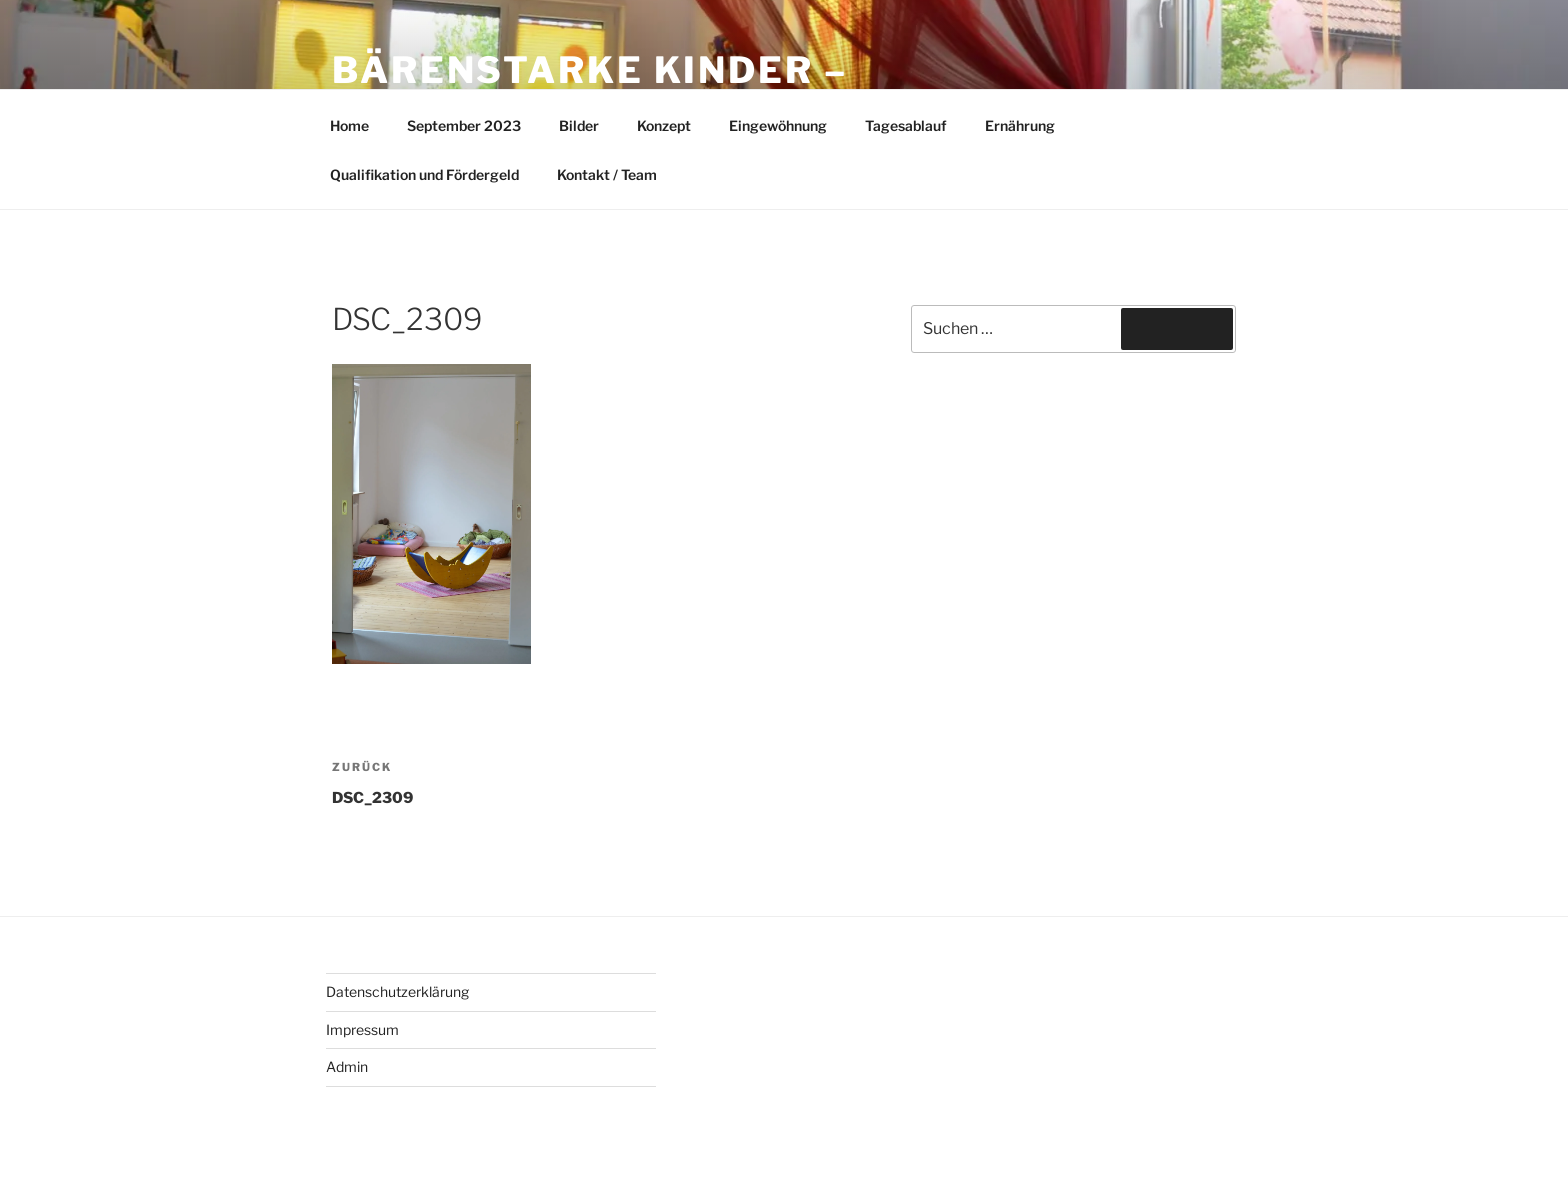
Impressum (362, 1029)
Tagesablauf (906, 125)
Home (349, 125)
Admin (347, 1066)
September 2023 (464, 125)
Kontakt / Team (607, 174)
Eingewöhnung (778, 125)
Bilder (579, 125)
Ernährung (1020, 125)
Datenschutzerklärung (397, 991)
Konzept (664, 125)
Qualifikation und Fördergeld (424, 174)
